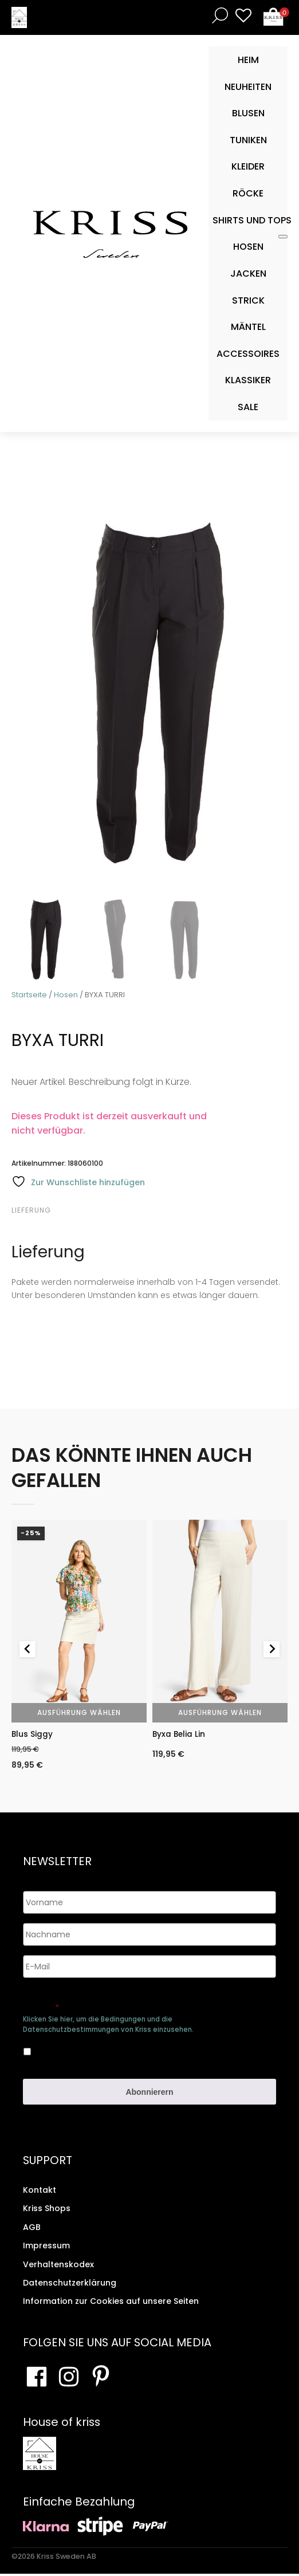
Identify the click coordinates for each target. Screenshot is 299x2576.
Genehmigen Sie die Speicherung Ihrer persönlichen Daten (138, 2004)
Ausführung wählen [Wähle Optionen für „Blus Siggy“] (79, 1712)
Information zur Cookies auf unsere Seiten (111, 2303)
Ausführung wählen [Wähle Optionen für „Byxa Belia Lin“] (220, 1712)
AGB (32, 2229)
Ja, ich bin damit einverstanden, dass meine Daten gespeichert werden (124, 2052)
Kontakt (39, 2192)
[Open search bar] (217, 15)
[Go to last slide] (27, 1650)
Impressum (46, 2247)
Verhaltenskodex (58, 2266)
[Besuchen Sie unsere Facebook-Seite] (36, 2379)
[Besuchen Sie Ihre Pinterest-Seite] (101, 2379)
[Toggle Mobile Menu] (283, 236)
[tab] (148, 1210)
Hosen (66, 994)
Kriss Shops (46, 2210)
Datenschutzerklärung (69, 2285)
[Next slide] (271, 1650)
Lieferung (31, 1210)
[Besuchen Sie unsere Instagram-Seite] (68, 2379)
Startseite (29, 994)
